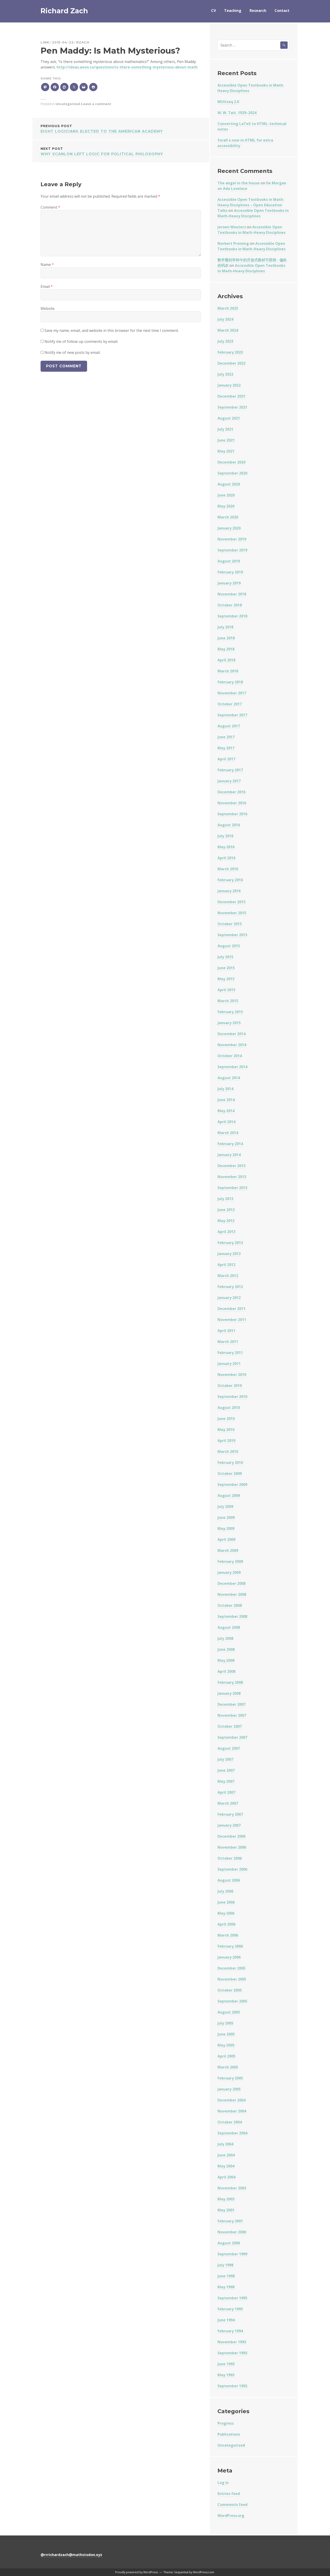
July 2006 (225, 1891)
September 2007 (232, 1737)
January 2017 (229, 780)
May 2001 (225, 2210)
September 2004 (232, 2133)
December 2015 (231, 901)
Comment (50, 207)
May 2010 (225, 1429)
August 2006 (228, 1880)
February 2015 (230, 1011)
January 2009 (229, 1572)
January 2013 (229, 1253)
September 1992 (232, 2385)
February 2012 (230, 1286)
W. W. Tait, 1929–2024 (236, 112)
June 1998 (226, 2276)
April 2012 (226, 1264)
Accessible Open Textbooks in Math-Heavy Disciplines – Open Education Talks (250, 205)
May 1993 (225, 2374)
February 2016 (230, 879)
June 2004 (226, 2155)
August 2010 (228, 1407)
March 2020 (227, 517)
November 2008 (231, 1594)
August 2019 (228, 561)
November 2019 (231, 539)
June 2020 (226, 495)
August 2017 (228, 726)
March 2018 (227, 671)
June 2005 (226, 2034)
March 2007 (227, 1803)
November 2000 (231, 2232)
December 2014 (231, 1033)
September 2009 (232, 1484)
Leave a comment (96, 104)
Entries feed (228, 2493)
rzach (82, 42)
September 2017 (232, 715)
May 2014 (225, 1110)
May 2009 (225, 1528)
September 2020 (232, 473)
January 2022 (229, 385)
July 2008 (225, 1638)
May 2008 (225, 1660)
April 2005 (226, 2056)
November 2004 (231, 2111)
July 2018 (225, 627)
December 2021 (231, 396)
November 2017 (231, 693)
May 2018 (225, 649)
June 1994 (226, 2319)
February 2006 (230, 1946)
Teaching (232, 10)
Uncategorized (67, 104)
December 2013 (231, 1165)
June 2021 (226, 440)
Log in (223, 2482)
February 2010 (230, 1462)
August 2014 (228, 1077)
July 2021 (225, 429)
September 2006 (232, 1869)
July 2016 (225, 835)
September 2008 (232, 1616)
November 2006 (231, 1847)
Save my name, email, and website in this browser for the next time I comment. (111, 330)
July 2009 (225, 1506)
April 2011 (226, 1330)
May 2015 (225, 978)
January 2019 (229, 583)
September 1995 (232, 2297)
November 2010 (231, 1374)
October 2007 (229, 1726)
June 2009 (226, 1517)
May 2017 (225, 747)
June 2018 (226, 638)
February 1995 (230, 2308)
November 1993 (231, 2341)
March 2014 (227, 1132)
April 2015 (226, 989)
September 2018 (232, 616)
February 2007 (230, 1814)
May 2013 (225, 1220)
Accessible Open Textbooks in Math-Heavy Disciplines (253, 213)
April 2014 (226, 1121)
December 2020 (231, 462)
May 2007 (225, 1781)
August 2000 (228, 2243)
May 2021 (225, 451)
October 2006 (229, 1858)
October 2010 (229, 1385)
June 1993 (226, 2363)
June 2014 (226, 1099)
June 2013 (226, 1209)
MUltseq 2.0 (228, 101)
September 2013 (232, 1187)
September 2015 (232, 934)
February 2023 (230, 352)
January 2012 (229, 1297)
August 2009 (228, 1495)
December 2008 (231, 1583)
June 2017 (226, 737)
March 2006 (227, 1935)
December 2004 (231, 2100)
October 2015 (229, 923)
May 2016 (225, 846)
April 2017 (226, 758)
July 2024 (225, 319)
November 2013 (231, 1176)
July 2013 (225, 1198)
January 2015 (229, 1022)
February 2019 (230, 572)
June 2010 (226, 1418)
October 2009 (229, 1473)
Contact (282, 10)
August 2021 (228, 418)
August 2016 (228, 824)
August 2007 (228, 1748)
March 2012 (227, 1275)
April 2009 (226, 1539)
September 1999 (232, 2254)
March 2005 (227, 2067)
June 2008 (226, 1649)
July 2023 (225, 341)
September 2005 (232, 2001)
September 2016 (232, 813)
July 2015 (225, 956)
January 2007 (229, 1825)
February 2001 (230, 2221)
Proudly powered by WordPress (136, 2572)
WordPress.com (203, 2572)
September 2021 (232, 407)
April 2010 (226, 1440)
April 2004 (226, 2177)
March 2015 (227, 1000)
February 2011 (230, 1352)
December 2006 (231, 1836)
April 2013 (226, 1231)
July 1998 (225, 2265)
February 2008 (230, 1682)
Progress (225, 2423)
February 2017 (230, 769)
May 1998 (225, 2286)
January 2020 (229, 528)
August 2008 (228, 1627)
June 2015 (226, 967)
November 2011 (231, 1319)
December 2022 (231, 363)
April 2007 (226, 1792)
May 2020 (225, 506)
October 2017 (229, 704)
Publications (228, 2434)
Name (47, 264)
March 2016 (227, 868)
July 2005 (225, 2023)
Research (258, 10)
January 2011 (229, 1363)
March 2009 (227, 1550)
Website (48, 308)
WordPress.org (230, 2515)
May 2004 (225, 2166)
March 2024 (227, 330)
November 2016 (231, 802)
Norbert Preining (233, 243)
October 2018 (229, 605)
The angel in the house (238, 183)
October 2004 (229, 2122)
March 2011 (227, 1341)
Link (45, 42)
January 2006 (229, 1957)
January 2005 (229, 2089)
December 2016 (231, 791)
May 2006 (225, 1913)
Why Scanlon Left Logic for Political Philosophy (121, 151)
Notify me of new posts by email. (72, 352)
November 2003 (231, 2188)
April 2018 (226, 660)
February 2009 (230, 1561)
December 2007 (231, 1704)
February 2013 (230, 1242)
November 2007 (231, 1715)
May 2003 (225, 2199)
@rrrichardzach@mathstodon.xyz (71, 2554)
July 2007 (225, 1759)
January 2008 (229, 1693)
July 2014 (225, 1088)
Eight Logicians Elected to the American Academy (121, 128)
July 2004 (225, 2144)
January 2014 (229, 1154)
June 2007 (226, 1770)
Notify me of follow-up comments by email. (81, 341)
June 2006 (226, 1902)
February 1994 (230, 2330)
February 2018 (230, 682)
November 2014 (231, 1044)
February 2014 (230, 1143)
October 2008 (229, 1605)
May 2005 (225, 2045)
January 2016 (229, 890)
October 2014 (229, 1055)
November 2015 (231, 912)
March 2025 (227, 308)
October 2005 (229, 1990)
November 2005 (231, 1979)
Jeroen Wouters (231, 226)
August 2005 (228, 2012)
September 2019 (232, 550)
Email (47, 286)
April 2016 (226, 857)
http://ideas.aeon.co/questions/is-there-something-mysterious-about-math (127, 67)
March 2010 (227, 1451)
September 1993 (232, 2352)
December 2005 (231, 1968)
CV (213, 10)
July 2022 (225, 374)
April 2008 (226, 1671)
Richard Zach (64, 11)
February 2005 (230, 2078)
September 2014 (232, 1066)
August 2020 (228, 484)
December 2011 (231, 1308)
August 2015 (228, 945)
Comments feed (232, 2504)
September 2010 (232, 1396)
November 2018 (231, 594)
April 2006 (226, 1924)
